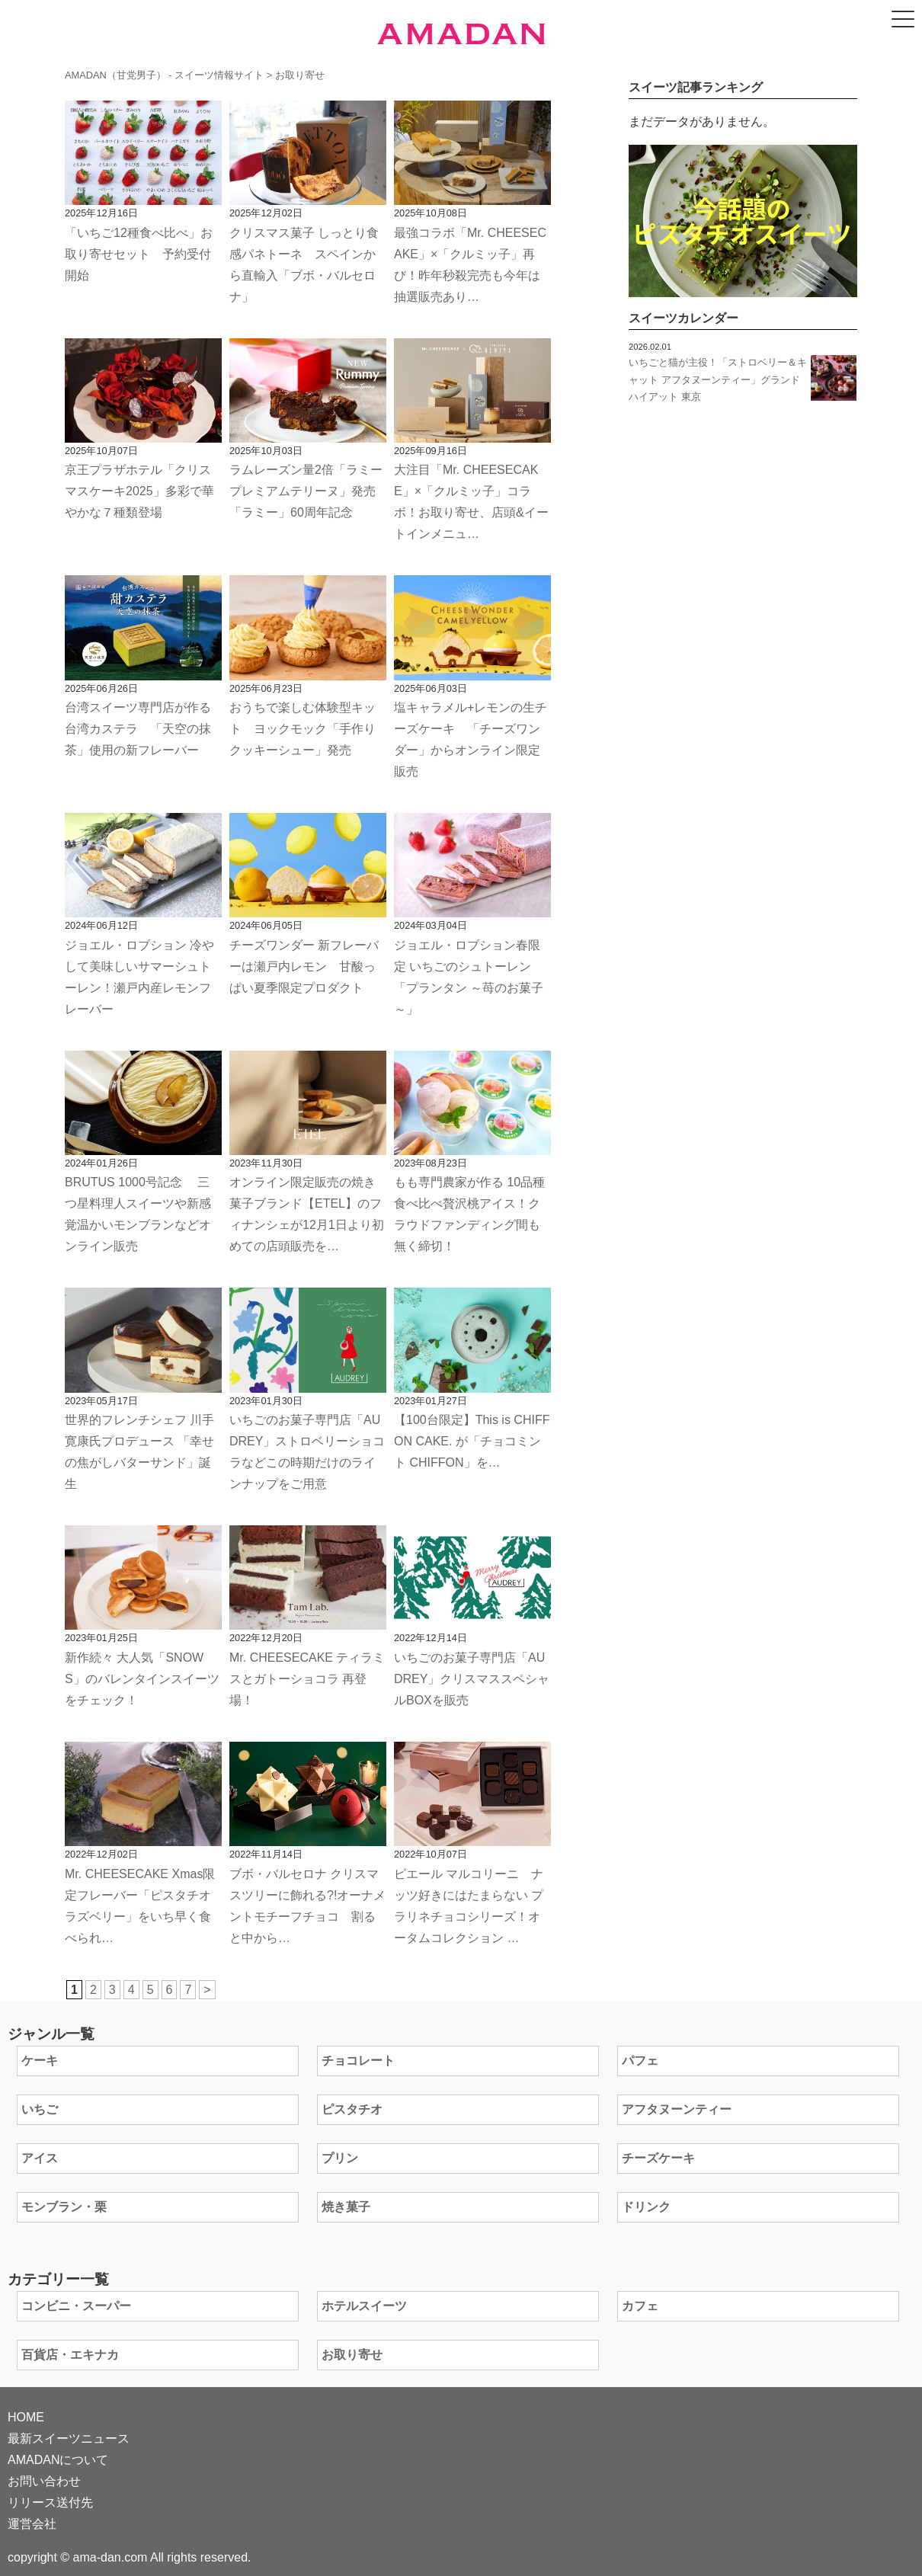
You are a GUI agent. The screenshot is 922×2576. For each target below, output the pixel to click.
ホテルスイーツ (364, 2305)
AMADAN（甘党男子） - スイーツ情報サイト (164, 75)
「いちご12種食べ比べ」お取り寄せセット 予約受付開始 (139, 254)
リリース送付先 (50, 2502)
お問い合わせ (44, 2481)
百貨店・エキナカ (70, 2354)
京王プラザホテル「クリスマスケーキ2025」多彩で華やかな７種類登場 (139, 491)
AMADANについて (58, 2459)
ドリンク (646, 2206)
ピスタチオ (352, 2109)
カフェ (640, 2305)
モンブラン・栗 (64, 2206)
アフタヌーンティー (677, 2109)
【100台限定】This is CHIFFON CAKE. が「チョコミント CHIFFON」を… (471, 1441)
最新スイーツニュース (69, 2438)
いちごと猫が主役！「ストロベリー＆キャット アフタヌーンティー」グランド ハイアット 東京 (718, 379)
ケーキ (39, 2060)
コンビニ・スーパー (76, 2305)
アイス (39, 2158)
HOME (26, 2417)
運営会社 (32, 2523)
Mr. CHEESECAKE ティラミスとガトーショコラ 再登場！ (307, 1679)
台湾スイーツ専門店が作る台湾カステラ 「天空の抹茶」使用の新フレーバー (138, 729)
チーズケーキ (658, 2158)
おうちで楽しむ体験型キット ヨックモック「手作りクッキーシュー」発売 (302, 729)
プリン (340, 2158)
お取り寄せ (352, 2354)
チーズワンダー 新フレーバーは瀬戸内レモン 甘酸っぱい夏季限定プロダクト (304, 966)
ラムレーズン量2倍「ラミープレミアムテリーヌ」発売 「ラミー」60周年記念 (306, 491)
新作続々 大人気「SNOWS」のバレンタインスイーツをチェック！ (142, 1679)
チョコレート (358, 2060)
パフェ (640, 2060)
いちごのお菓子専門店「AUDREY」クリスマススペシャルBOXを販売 (471, 1679)
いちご (39, 2109)
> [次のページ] (206, 1989)
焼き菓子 (346, 2206)
